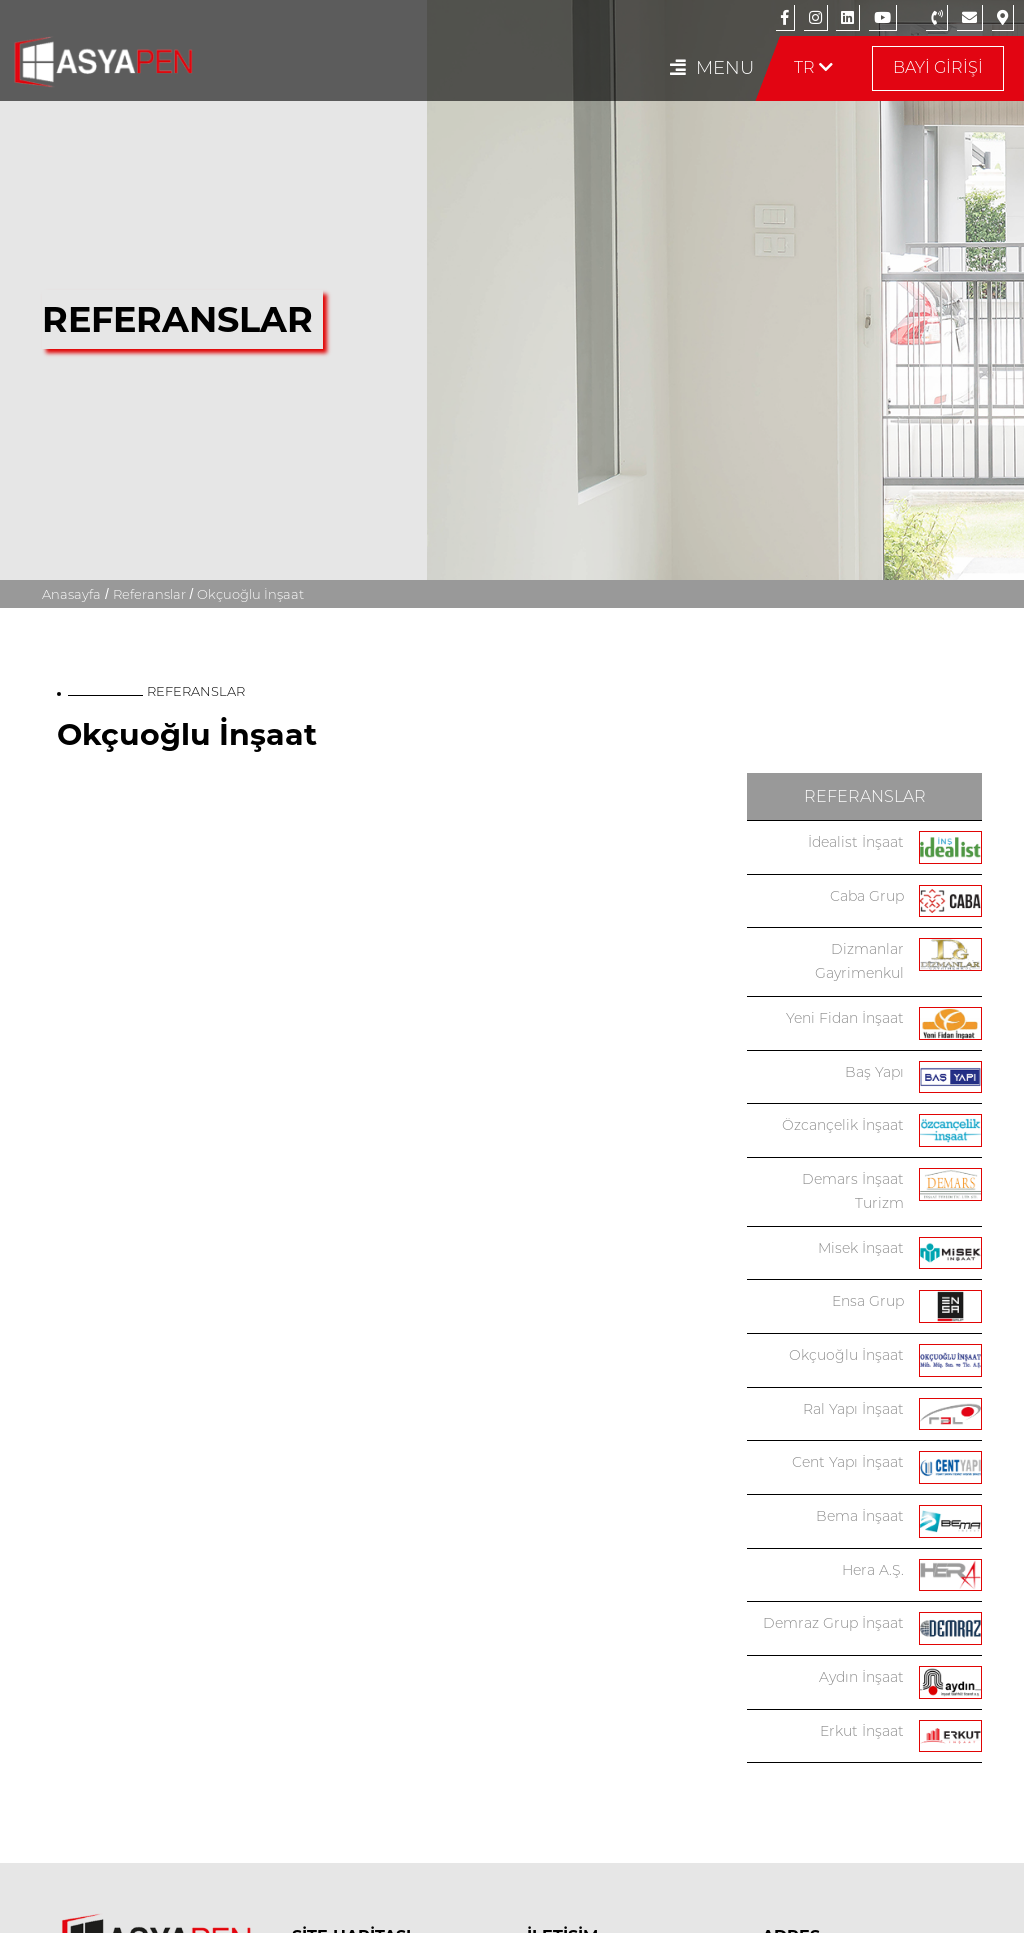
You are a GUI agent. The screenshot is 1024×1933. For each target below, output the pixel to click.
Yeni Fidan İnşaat (845, 1018)
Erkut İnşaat (862, 1731)
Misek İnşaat (861, 1248)
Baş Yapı (874, 1072)
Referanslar (149, 230)
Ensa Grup (868, 1301)
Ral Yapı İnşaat (853, 1409)
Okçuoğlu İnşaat (846, 1355)
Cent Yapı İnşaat (848, 1462)
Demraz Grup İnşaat (833, 1623)
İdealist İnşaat (856, 842)
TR (813, 67)
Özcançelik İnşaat (843, 1125)
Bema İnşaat (860, 1516)
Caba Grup (867, 896)
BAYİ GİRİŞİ (938, 67)
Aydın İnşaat (861, 1677)
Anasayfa (71, 230)
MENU (712, 68)
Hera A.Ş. (873, 1570)
